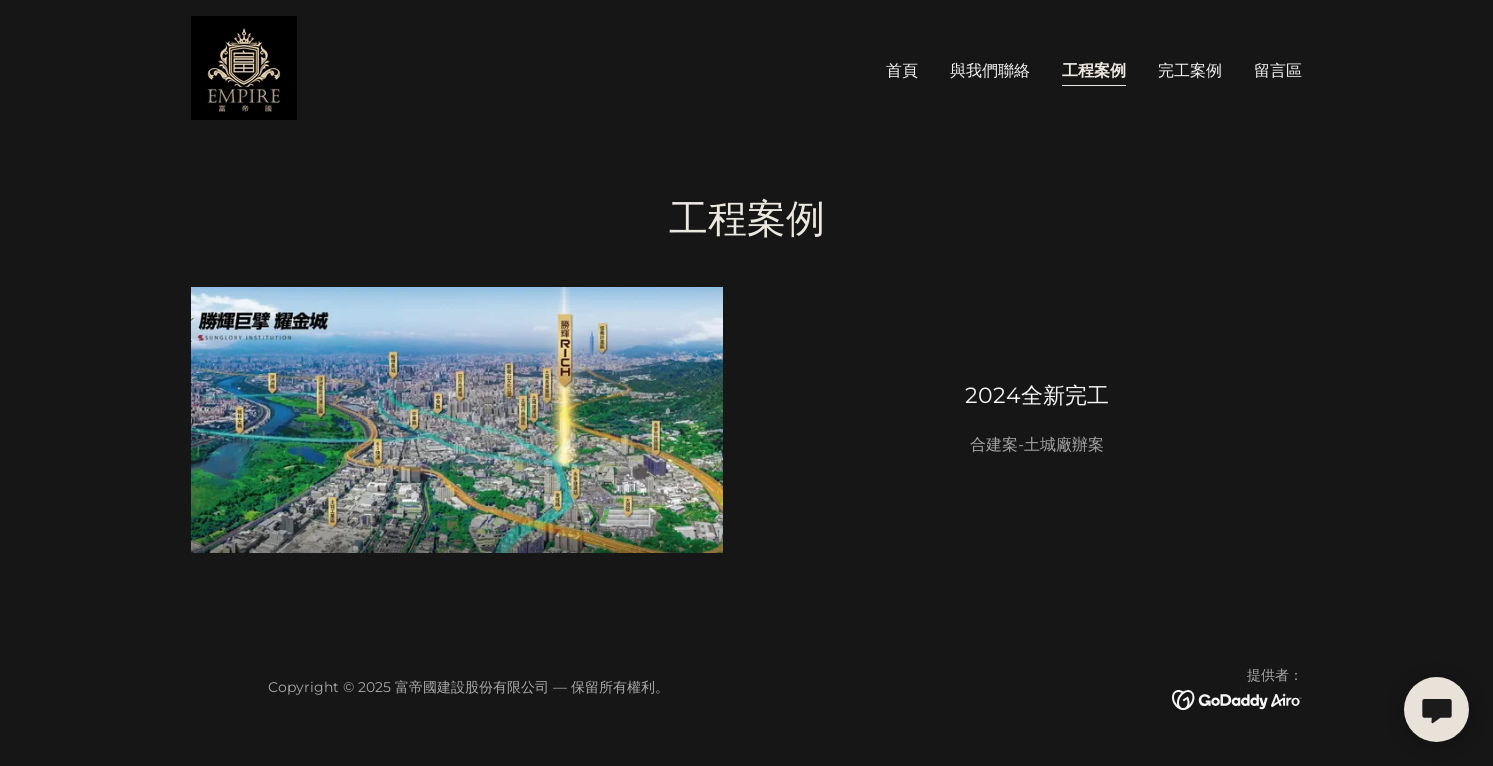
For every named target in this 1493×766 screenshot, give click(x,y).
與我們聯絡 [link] (990, 70)
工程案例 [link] (1094, 70)
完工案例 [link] (1190, 70)
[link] (244, 66)
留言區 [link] (1278, 70)
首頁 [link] (902, 70)
